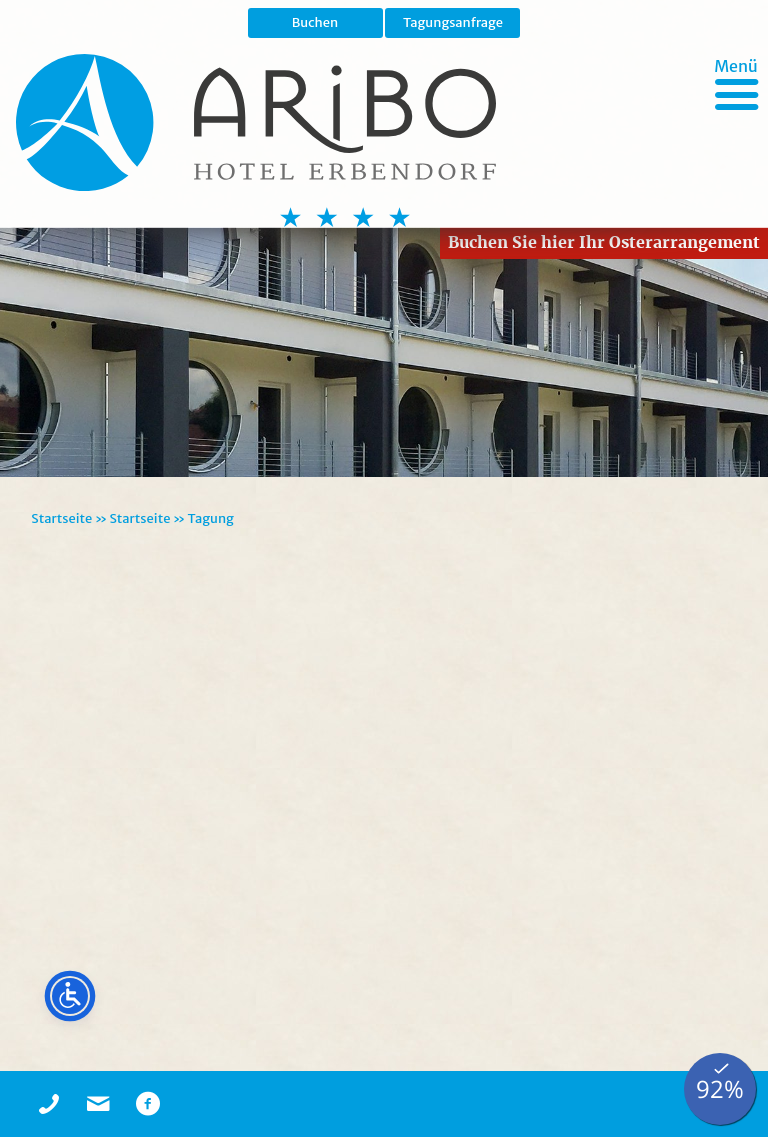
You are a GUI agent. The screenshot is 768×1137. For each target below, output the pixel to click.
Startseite (61, 518)
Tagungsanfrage (453, 22)
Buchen (315, 22)
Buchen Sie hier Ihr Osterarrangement (604, 242)
